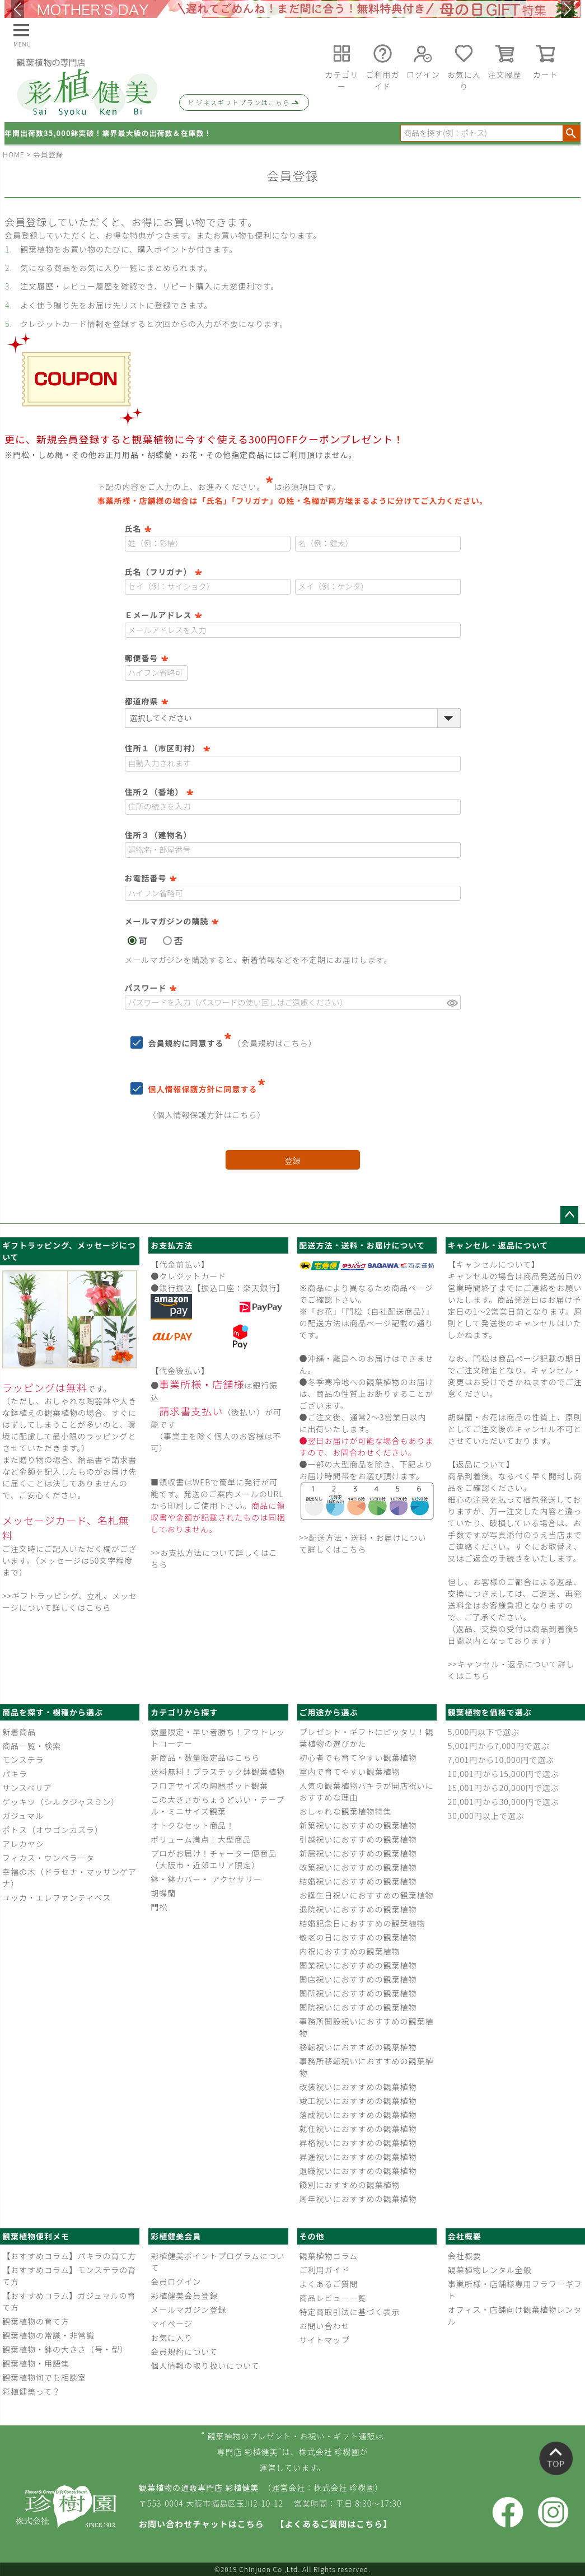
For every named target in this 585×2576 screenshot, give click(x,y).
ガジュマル (23, 1815)
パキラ (14, 1773)
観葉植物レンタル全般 (490, 2269)
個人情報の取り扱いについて (205, 2365)
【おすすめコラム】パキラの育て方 (69, 2255)
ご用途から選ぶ (328, 1712)
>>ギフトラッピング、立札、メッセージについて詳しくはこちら (69, 1601)
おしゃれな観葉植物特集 (345, 1811)
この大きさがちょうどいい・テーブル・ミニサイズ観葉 (217, 1805)
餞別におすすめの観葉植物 (349, 2184)
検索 (571, 133)
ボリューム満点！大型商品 (201, 1839)
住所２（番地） (159, 791)
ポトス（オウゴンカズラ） (52, 1829)
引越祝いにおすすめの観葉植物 (358, 1839)
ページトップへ (569, 1215)
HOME (14, 154)
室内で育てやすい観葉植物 (349, 1771)
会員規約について (184, 2351)
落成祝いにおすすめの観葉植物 (358, 2114)
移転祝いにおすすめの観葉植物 (358, 2047)
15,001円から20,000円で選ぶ (503, 1787)
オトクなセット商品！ (193, 1825)
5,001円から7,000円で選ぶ (499, 1745)
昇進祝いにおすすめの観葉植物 (358, 2156)
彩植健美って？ (31, 2391)
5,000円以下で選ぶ (484, 1731)
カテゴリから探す (184, 1712)
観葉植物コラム (328, 2255)
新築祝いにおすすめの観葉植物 (358, 1825)
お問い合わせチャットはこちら (201, 2524)
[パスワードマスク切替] (452, 1002)
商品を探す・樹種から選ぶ (52, 1712)
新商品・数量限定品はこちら (205, 1757)
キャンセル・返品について (498, 1245)
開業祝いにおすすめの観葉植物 (358, 1965)
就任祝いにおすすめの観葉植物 (358, 2128)
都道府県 (147, 701)
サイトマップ (324, 2339)
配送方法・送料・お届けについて (362, 1245)
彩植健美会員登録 (184, 2295)
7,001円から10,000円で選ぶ (501, 1759)
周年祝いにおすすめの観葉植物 (358, 2198)
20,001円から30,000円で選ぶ (503, 1801)
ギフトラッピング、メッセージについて (69, 1251)
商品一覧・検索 (31, 1745)
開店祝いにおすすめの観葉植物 (358, 1979)
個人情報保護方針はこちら (207, 1114)
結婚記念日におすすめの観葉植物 (362, 1923)
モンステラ (23, 1759)
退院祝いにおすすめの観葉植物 (358, 1909)
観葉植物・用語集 (35, 2363)
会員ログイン (176, 2281)
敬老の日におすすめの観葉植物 (358, 1937)
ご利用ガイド (324, 2269)
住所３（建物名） (158, 834)
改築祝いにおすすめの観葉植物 (358, 1867)
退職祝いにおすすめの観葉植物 (358, 2170)
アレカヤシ (23, 1843)
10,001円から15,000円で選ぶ (503, 1773)
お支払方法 (172, 1245)
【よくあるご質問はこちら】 (333, 2524)
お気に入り (172, 2337)
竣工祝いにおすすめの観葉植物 (358, 2100)
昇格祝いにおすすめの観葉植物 (358, 2142)
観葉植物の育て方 (35, 2321)
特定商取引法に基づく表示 (349, 2311)
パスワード (151, 987)
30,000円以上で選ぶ (486, 1815)
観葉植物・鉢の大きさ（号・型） (65, 2349)
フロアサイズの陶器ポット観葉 (209, 1785)
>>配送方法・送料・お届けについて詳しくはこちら (363, 1543)
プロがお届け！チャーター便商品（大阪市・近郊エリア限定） (214, 1859)
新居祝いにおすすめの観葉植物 (358, 1853)
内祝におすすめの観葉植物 (349, 1951)
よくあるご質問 (328, 2283)
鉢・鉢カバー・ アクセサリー (206, 1879)
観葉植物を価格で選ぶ (490, 1712)
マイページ (172, 2323)
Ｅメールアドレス (163, 614)
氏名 (138, 528)
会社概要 (464, 2236)
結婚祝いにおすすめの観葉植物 (358, 1881)
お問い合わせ (324, 2325)
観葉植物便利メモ (35, 2236)
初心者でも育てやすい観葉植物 (358, 1757)
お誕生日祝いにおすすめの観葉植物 (366, 1895)
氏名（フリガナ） (163, 571)
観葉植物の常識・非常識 (48, 2335)
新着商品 (19, 1731)
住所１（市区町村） (167, 748)
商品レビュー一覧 (333, 2297)
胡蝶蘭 (163, 1893)
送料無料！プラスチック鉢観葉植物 (218, 1771)
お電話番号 (151, 877)
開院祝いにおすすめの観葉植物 (358, 2007)
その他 (312, 2236)
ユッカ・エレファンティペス (56, 1897)
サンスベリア (27, 1787)
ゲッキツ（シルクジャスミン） (60, 1801)
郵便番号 (147, 657)
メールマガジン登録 (188, 2309)
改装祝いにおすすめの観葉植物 (358, 2086)
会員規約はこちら (274, 1043)
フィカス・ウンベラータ (48, 1857)
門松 (159, 1907)
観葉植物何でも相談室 (44, 2377)
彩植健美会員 (176, 2236)
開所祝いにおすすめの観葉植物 (358, 1993)
